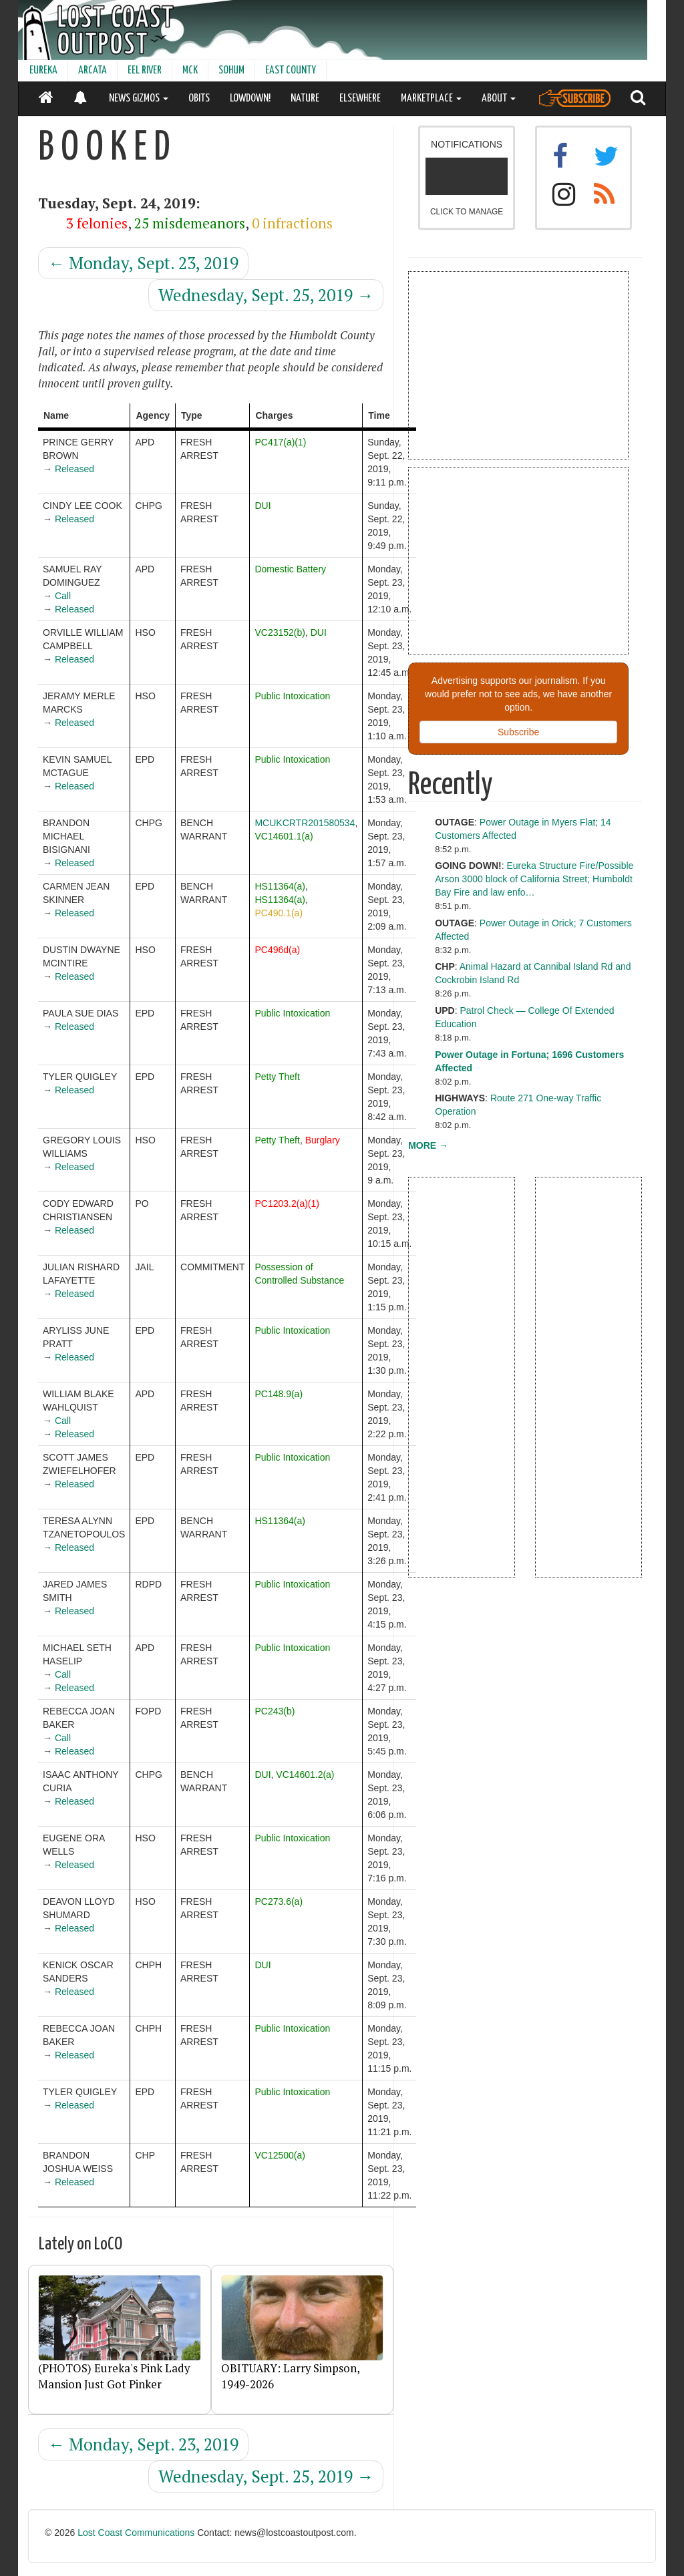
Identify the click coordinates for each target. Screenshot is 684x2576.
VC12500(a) (279, 2155)
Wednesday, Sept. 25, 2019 (265, 295)
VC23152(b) (279, 632)
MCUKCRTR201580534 (304, 822)
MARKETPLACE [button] (431, 98)
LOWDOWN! (250, 98)
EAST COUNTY (290, 70)
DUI (262, 505)
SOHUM (231, 70)
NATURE (305, 98)
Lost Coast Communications (135, 2532)
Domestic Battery (290, 569)
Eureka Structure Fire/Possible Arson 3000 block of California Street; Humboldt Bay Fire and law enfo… (534, 879)
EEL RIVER (145, 70)
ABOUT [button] (499, 98)
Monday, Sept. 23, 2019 (143, 263)
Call (63, 595)
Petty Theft (276, 1076)
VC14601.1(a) (283, 836)
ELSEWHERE (360, 98)
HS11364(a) (279, 886)
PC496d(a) (277, 949)
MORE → (428, 1145)
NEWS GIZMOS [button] (138, 98)
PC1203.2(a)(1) (286, 1203)
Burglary (322, 1140)
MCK (190, 70)
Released (74, 469)
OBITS (199, 98)
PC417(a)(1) (280, 442)
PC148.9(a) (278, 1394)
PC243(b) (274, 1711)
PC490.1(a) (278, 913)
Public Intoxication (292, 696)
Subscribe (518, 732)
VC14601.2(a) (305, 1774)
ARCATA (92, 70)
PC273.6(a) (278, 1901)
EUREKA (43, 70)
